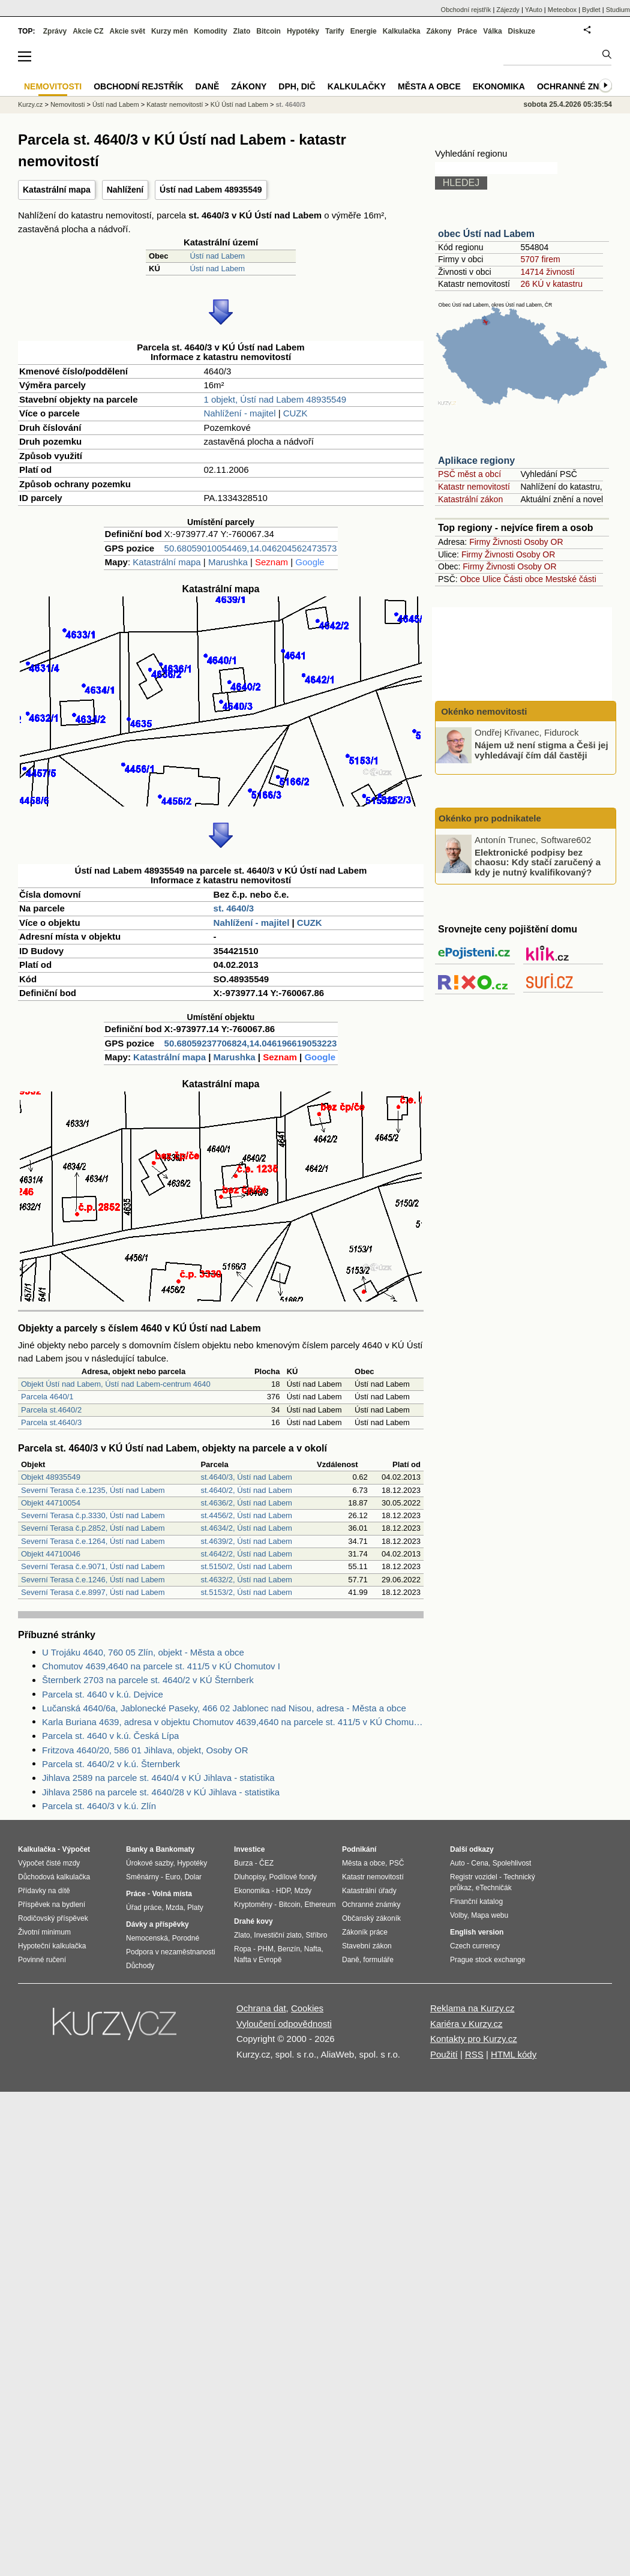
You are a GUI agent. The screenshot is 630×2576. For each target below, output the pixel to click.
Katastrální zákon (470, 499)
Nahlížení (125, 189)
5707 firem (540, 259)
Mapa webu (489, 1915)
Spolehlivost (512, 1863)
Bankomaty (174, 1849)
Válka (492, 31)
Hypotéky (303, 31)
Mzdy (303, 1891)
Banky (137, 1849)
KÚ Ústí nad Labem (239, 104)
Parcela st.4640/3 (51, 1422)
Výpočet (76, 1849)
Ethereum (319, 1904)
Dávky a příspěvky (157, 1924)
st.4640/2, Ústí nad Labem (246, 1490)
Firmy (479, 542)
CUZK (295, 413)
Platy (195, 1907)
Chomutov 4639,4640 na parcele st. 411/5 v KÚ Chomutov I (161, 1666)
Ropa (242, 1949)
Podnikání (359, 1849)
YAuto (533, 9)
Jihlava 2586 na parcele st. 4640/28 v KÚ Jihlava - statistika (161, 1792)
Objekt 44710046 (50, 1553)
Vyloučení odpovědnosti (284, 2024)
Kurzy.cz (30, 104)
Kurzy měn (169, 31)
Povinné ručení (42, 1960)
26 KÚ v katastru (551, 284)
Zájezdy (508, 9)
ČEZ (266, 1863)
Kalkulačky (357, 86)
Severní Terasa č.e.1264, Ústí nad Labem (93, 1541)
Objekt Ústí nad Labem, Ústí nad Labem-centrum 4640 (116, 1384)
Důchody (140, 1966)
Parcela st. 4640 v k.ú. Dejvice (102, 1694)
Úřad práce (143, 1907)
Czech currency (475, 1946)
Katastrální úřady (369, 1891)
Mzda (174, 1907)
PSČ (396, 1863)
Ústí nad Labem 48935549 (211, 189)
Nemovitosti (67, 104)
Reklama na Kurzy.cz (472, 2008)
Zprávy (55, 31)
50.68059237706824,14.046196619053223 (250, 1043)
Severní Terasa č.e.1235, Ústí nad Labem (93, 1490)
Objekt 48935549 (50, 1477)
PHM (265, 1949)
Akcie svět (127, 31)
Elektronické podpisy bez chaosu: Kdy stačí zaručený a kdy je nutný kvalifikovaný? (538, 862)
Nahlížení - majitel (239, 413)
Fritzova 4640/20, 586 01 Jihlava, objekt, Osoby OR (145, 1750)
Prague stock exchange (487, 1960)
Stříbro (316, 1935)
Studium (618, 9)
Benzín (289, 1949)
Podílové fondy (292, 1877)
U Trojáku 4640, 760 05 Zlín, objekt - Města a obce (143, 1652)
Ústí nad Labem (217, 255)
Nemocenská (147, 1938)
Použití (444, 2054)
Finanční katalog (476, 1901)
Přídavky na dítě (44, 1891)
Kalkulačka (402, 31)
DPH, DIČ (296, 86)
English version (476, 1932)
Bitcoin (268, 31)
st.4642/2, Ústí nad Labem (246, 1553)
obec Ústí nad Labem (486, 234)
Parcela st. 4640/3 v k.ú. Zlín (99, 1806)
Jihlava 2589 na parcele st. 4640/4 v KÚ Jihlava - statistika (158, 1778)
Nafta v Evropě (257, 1960)
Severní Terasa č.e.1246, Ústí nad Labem (93, 1579)
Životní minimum (44, 1932)
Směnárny (142, 1877)
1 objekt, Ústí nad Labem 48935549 (274, 399)
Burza (243, 1863)
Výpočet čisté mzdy (49, 1863)
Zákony (438, 31)
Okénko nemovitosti (483, 711)
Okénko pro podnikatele (490, 818)
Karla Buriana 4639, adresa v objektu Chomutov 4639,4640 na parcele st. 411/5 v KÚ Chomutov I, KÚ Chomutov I (233, 1722)
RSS (474, 2054)
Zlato (242, 31)
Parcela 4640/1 (47, 1396)
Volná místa (171, 1894)
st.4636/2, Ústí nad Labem (246, 1502)
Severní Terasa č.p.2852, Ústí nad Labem (93, 1528)
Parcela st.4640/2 (51, 1409)
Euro (172, 1877)
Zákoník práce (365, 1932)
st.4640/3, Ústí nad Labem (246, 1477)
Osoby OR (543, 542)
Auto (457, 1863)
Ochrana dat (261, 2008)
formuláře (378, 1960)
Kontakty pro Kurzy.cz (473, 2039)
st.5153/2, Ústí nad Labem (246, 1592)
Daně (208, 86)
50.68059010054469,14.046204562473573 (250, 548)
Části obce (523, 579)
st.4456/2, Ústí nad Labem (246, 1515)
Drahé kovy (253, 1921)
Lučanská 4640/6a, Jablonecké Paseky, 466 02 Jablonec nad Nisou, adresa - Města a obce (224, 1708)
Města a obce (429, 86)
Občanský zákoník (371, 1918)
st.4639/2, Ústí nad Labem (246, 1541)
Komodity (210, 31)
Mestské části (570, 579)
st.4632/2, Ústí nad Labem (246, 1579)
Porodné (185, 1938)
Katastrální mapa (57, 189)
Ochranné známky (580, 86)
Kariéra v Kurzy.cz (466, 2024)
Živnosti (507, 542)
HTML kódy (513, 2054)
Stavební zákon (367, 1946)
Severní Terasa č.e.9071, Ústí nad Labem (93, 1566)
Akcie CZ (88, 31)
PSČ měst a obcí (469, 474)
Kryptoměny (253, 1904)
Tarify (334, 31)
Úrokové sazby (149, 1863)
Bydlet (591, 9)
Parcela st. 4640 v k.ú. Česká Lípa (110, 1736)
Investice (249, 1849)
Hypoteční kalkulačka (52, 1946)
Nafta (313, 1949)
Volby (458, 1915)
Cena (479, 1863)
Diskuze (521, 31)
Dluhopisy (249, 1877)
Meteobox (562, 9)
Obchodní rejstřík (466, 9)
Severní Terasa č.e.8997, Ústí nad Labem (93, 1592)
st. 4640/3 (234, 908)
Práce (468, 31)
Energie (363, 31)
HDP (283, 1891)
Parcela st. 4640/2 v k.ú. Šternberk (111, 1764)
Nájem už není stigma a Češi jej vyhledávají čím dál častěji (541, 750)
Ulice (491, 579)
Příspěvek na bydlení (51, 1904)
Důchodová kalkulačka (54, 1877)
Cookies (307, 2008)
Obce (470, 579)
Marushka (228, 562)
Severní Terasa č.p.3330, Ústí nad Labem (93, 1515)
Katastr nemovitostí (474, 486)
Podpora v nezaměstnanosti (170, 1952)
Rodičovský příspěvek (53, 1918)
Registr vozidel (473, 1877)
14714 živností (547, 272)
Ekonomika (499, 86)
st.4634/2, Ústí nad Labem (246, 1528)
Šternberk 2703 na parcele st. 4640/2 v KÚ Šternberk (148, 1680)
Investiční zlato (277, 1935)
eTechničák (494, 1888)
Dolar (193, 1877)
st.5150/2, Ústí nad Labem (246, 1566)
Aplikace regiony (476, 460)
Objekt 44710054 (50, 1502)
